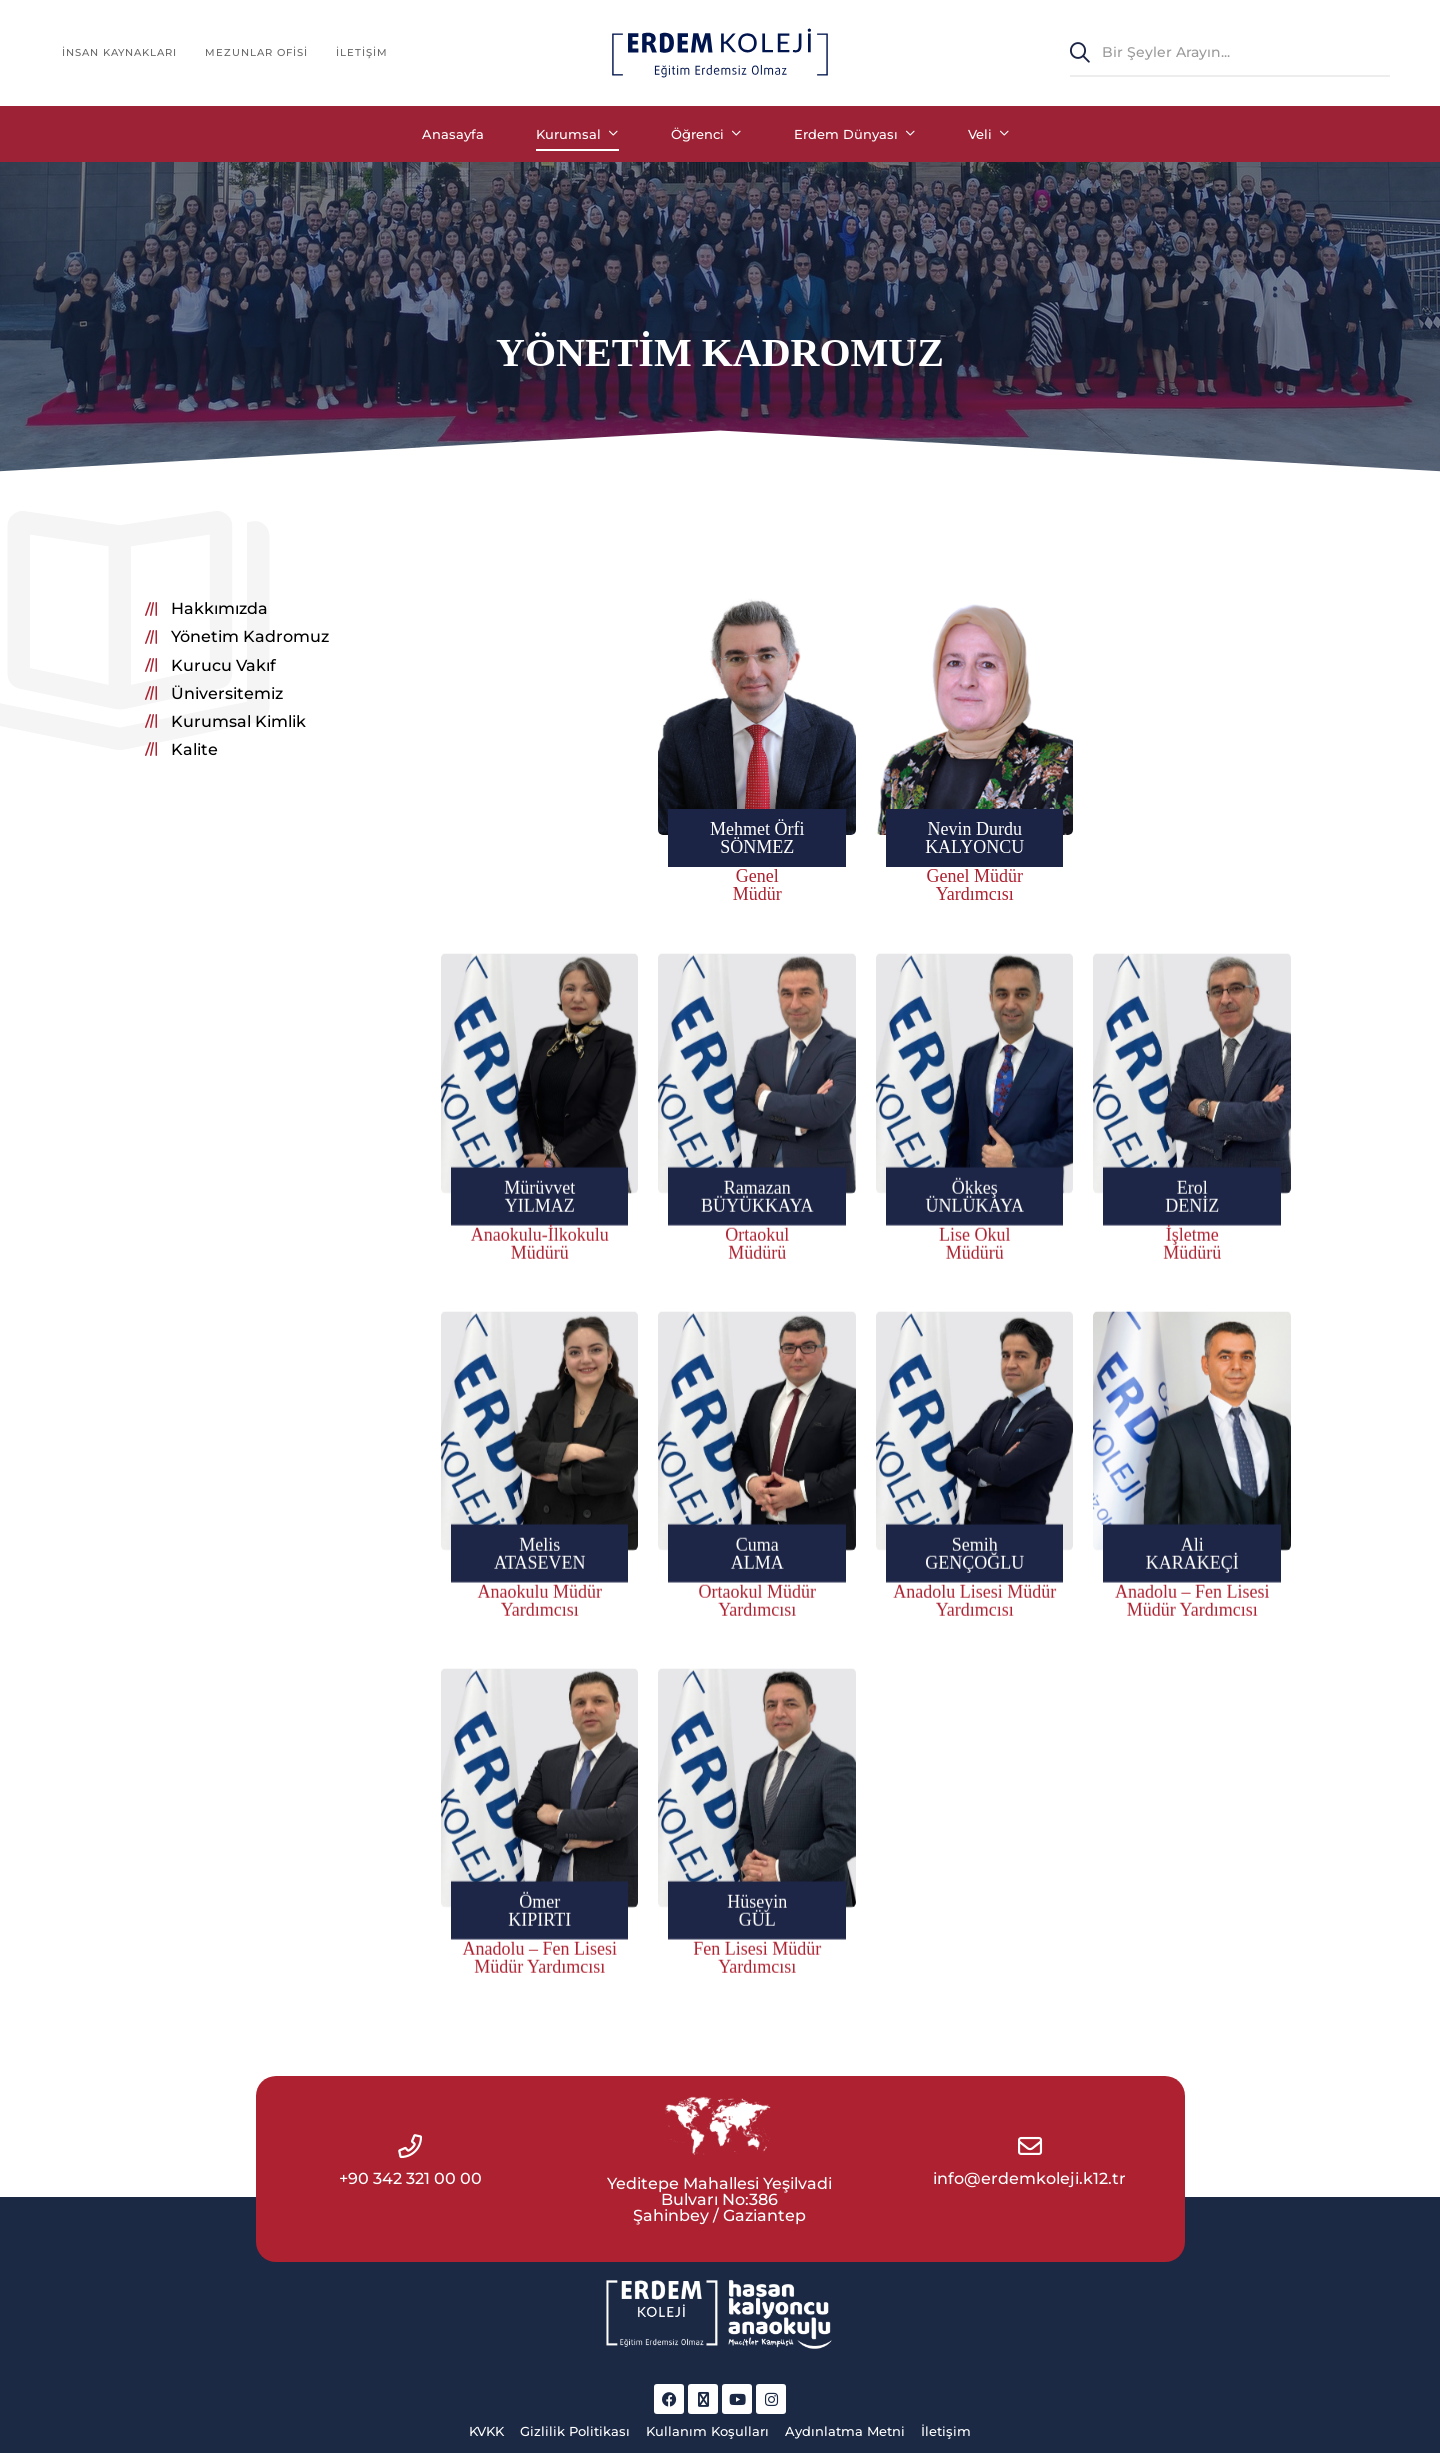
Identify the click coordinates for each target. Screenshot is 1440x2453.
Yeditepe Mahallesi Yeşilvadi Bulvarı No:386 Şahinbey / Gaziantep (719, 2199)
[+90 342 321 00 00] (410, 2146)
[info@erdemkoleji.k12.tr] (1030, 2146)
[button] (206, 609)
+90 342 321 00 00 (410, 2178)
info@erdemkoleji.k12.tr (1029, 2178)
